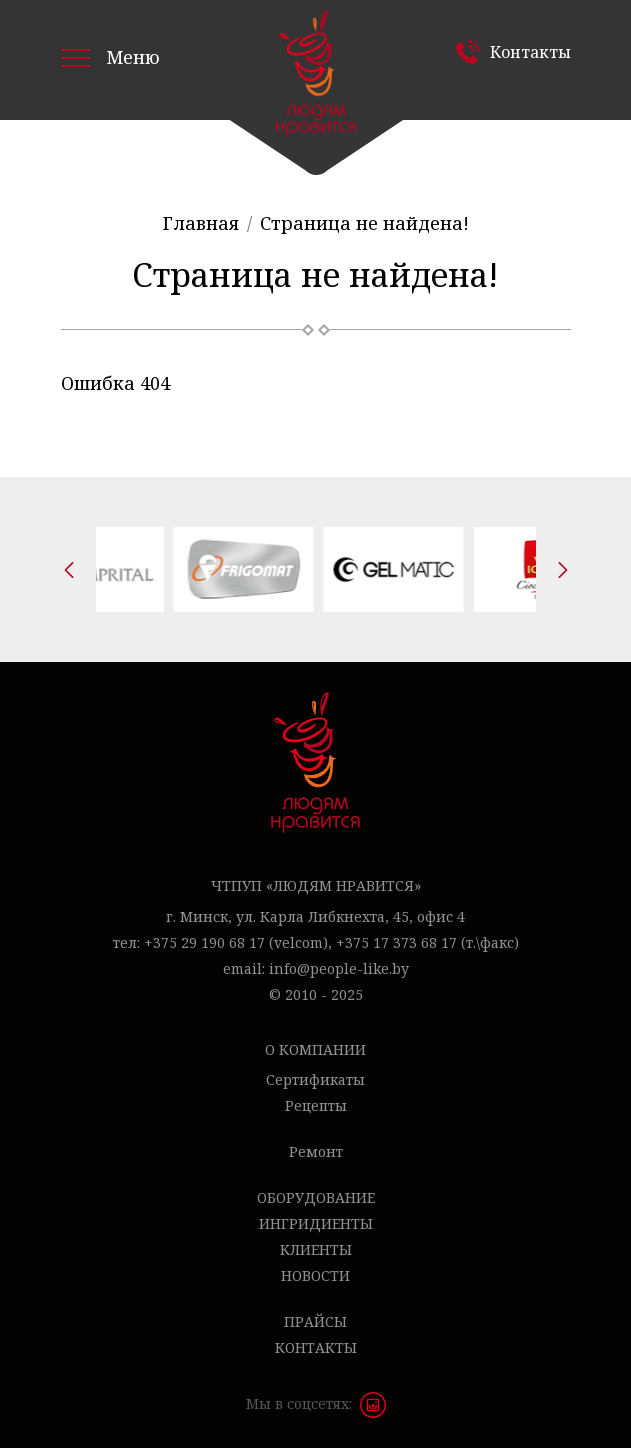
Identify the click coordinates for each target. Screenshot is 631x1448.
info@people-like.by (339, 968)
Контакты (530, 52)
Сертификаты (315, 1079)
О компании (315, 1049)
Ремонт (316, 1151)
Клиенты (316, 1249)
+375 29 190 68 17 (204, 942)
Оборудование (316, 1197)
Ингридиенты (316, 1223)
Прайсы (315, 1321)
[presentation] (69, 570)
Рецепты (316, 1105)
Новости (315, 1275)
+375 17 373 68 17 (396, 942)
